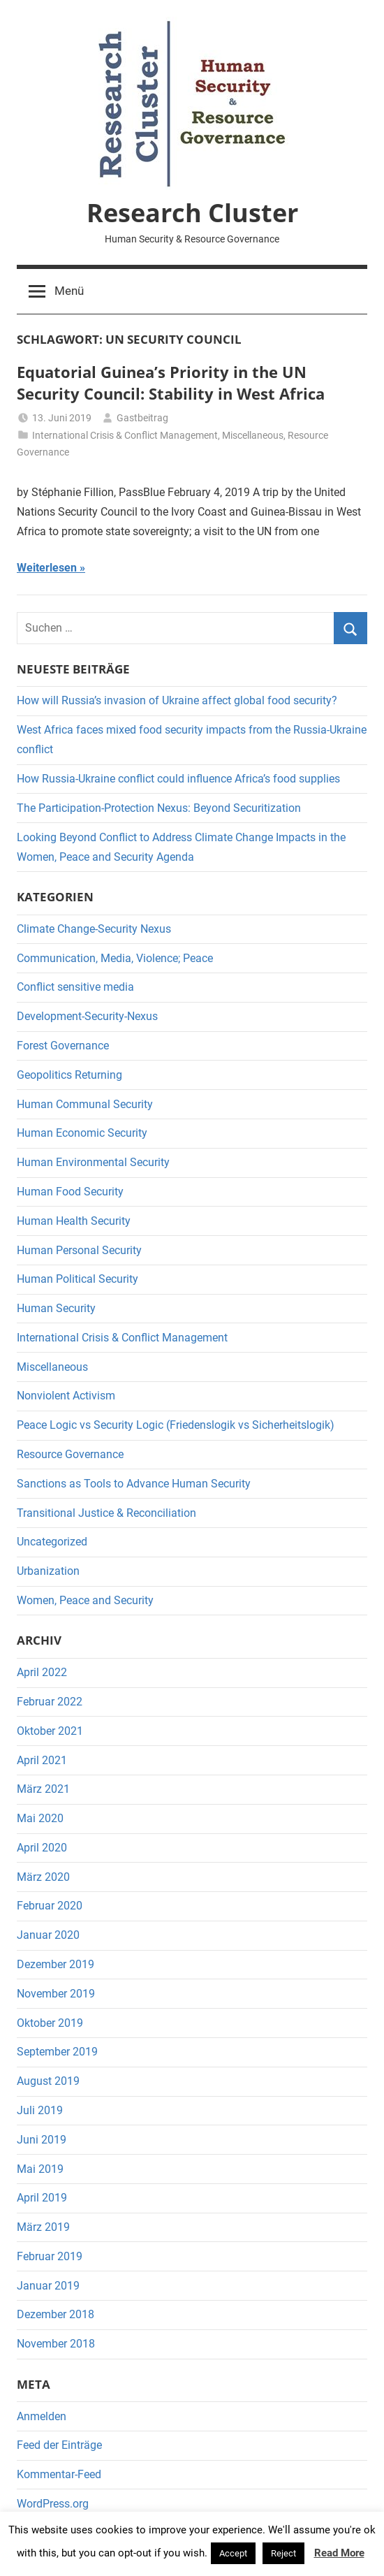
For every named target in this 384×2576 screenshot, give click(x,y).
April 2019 (42, 2197)
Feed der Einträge (59, 2445)
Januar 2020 (48, 1935)
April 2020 (42, 1847)
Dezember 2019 (55, 1964)
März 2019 (43, 2227)
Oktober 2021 (50, 1731)
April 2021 (42, 1760)
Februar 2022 (49, 1701)
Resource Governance (70, 1454)
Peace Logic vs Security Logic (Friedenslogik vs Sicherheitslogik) (175, 1425)
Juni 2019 (41, 2139)
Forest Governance (63, 1045)
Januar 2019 (48, 2285)
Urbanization (48, 1571)
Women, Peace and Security (85, 1600)
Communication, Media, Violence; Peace (115, 958)
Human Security (56, 1308)
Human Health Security (74, 1221)
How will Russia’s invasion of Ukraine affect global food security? (177, 700)
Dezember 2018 (55, 2314)
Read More (339, 2553)
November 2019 (56, 1993)
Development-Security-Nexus (87, 1016)
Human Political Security (77, 1279)
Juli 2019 (40, 2110)
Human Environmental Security (93, 1162)
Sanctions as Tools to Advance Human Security (134, 1483)
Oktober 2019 (50, 2023)
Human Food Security (70, 1191)
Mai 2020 (40, 1818)
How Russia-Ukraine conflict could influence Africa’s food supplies (178, 778)
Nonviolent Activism (66, 1395)
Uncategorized (52, 1541)
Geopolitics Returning (69, 1075)
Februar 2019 (49, 2256)
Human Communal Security (85, 1104)
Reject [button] (283, 2553)
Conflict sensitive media (75, 987)
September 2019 (57, 2051)
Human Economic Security (82, 1133)
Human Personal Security (79, 1250)
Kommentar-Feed (59, 2474)
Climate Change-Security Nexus (94, 929)
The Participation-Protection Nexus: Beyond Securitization (159, 808)
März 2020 (43, 1877)
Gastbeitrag (142, 417)
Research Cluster (192, 213)
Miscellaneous (252, 435)
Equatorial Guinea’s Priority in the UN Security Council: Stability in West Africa (171, 382)
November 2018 (56, 2343)
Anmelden (41, 2416)
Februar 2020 (49, 1905)
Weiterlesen (47, 567)
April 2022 (42, 1672)
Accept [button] (233, 2553)
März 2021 (43, 1789)
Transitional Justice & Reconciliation (106, 1513)
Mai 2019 (40, 2169)
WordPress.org (53, 2503)
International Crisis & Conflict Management (125, 435)
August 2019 (48, 2081)
